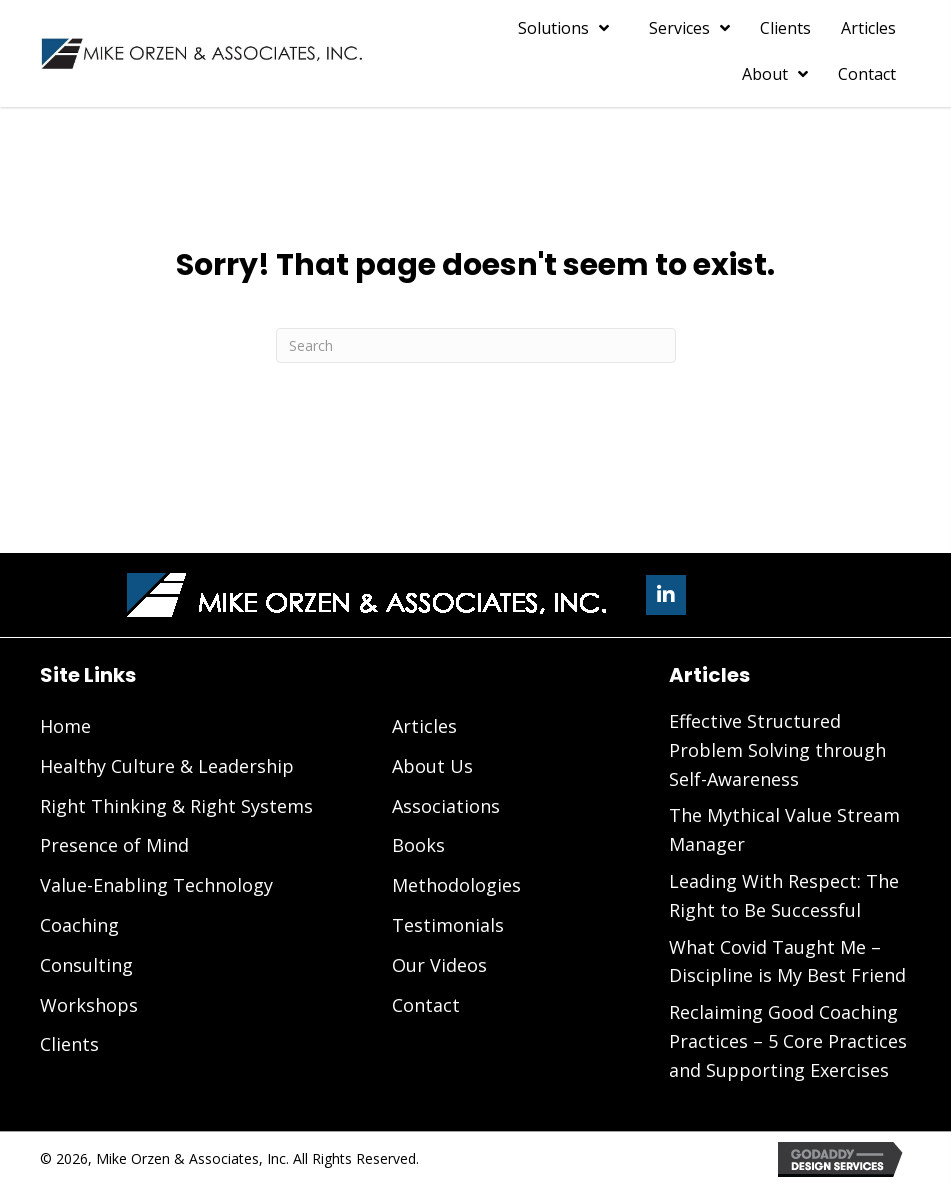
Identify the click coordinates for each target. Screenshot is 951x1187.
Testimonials (448, 925)
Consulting (86, 965)
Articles (424, 726)
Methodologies (456, 885)
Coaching (79, 925)
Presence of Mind (114, 845)
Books (418, 845)
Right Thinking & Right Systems (176, 806)
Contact (426, 1005)
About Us (432, 766)
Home (65, 726)
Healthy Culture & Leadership (167, 766)
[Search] (476, 345)
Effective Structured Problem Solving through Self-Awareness (777, 750)
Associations (446, 806)
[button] (666, 595)
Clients (69, 1044)
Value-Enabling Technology (156, 885)
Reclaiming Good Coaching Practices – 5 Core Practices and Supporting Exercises (788, 1041)
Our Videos (439, 965)
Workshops (89, 1005)
